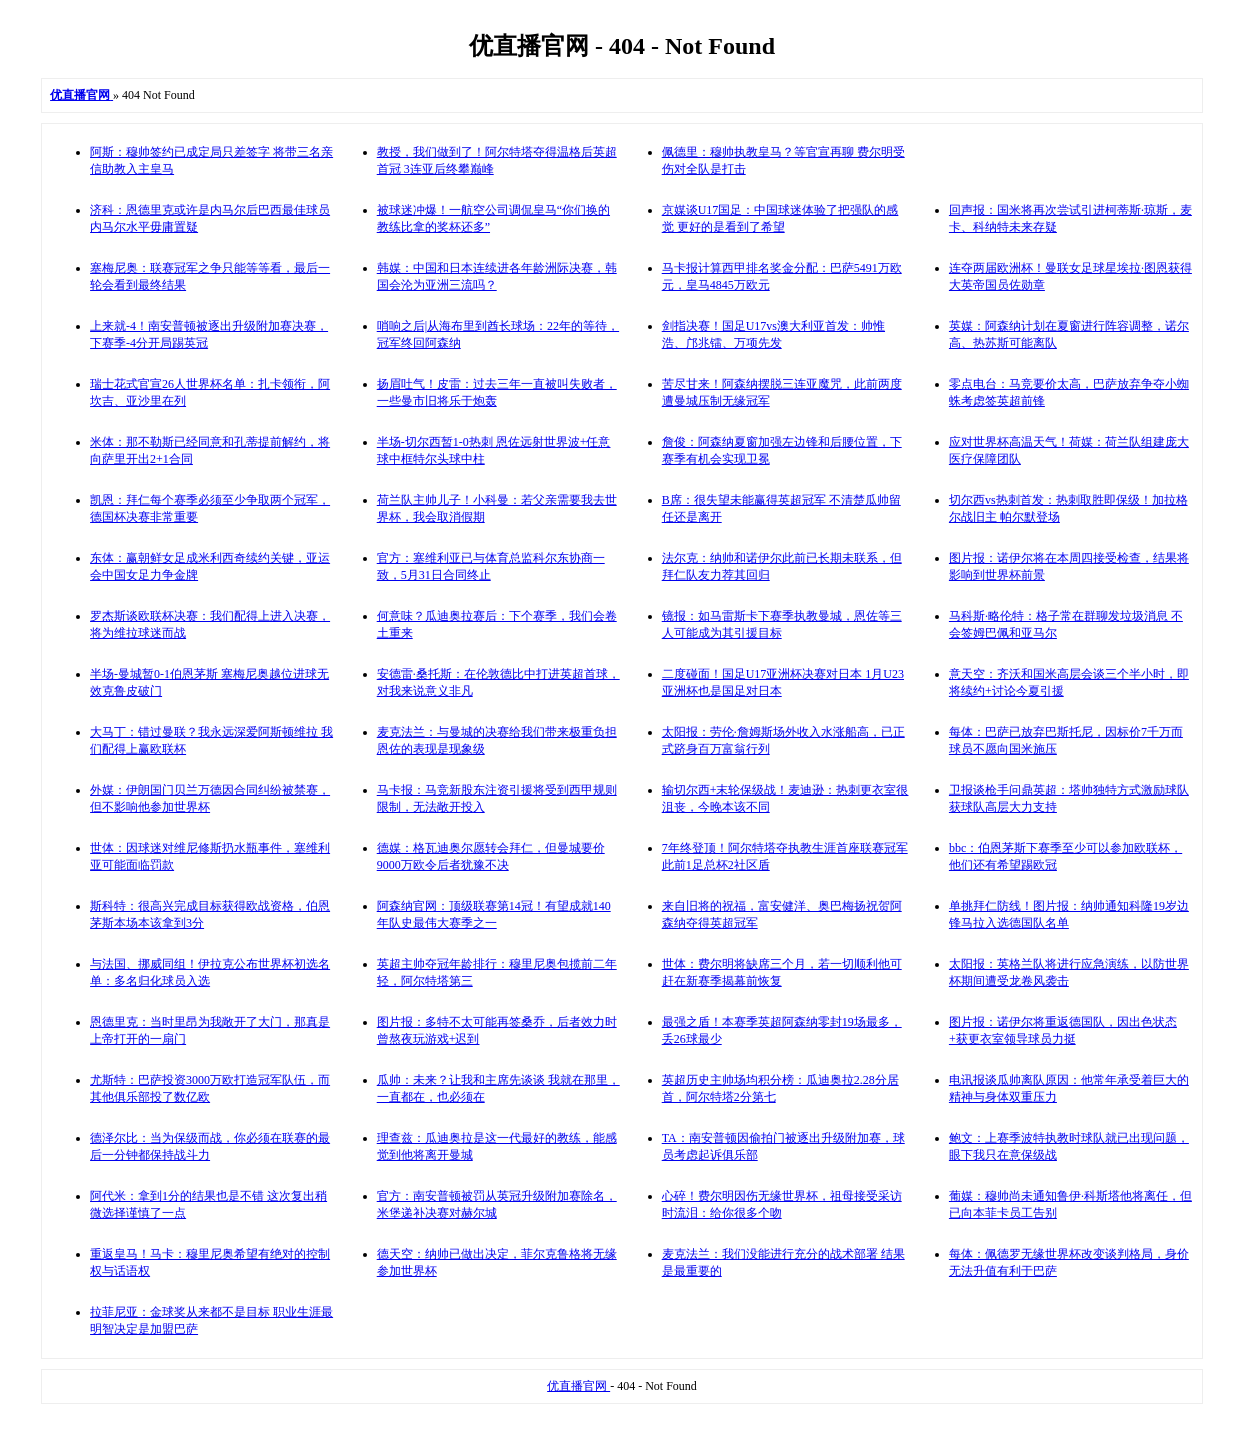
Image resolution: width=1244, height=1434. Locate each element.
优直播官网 (578, 1386)
